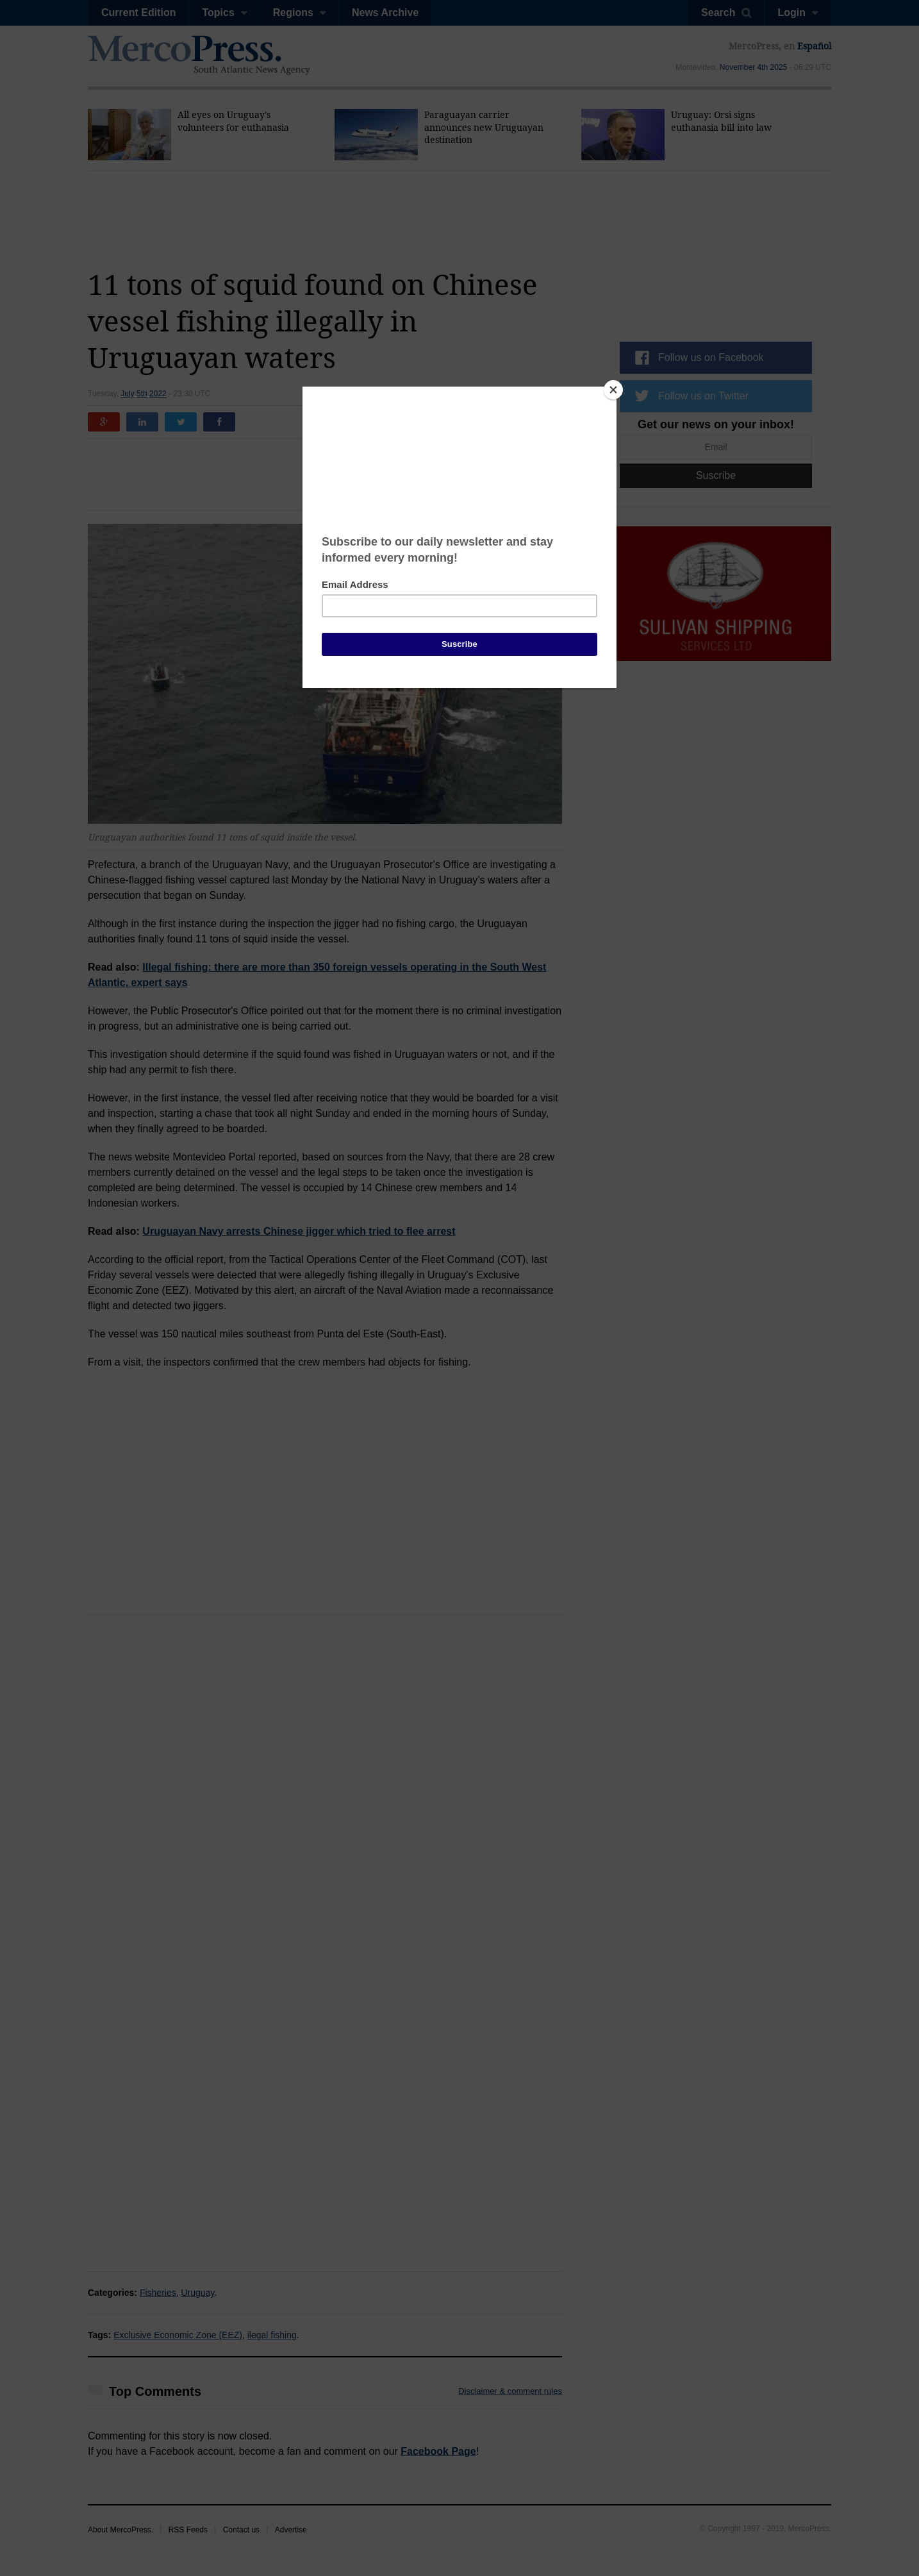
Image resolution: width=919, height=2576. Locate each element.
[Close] (613, 389)
